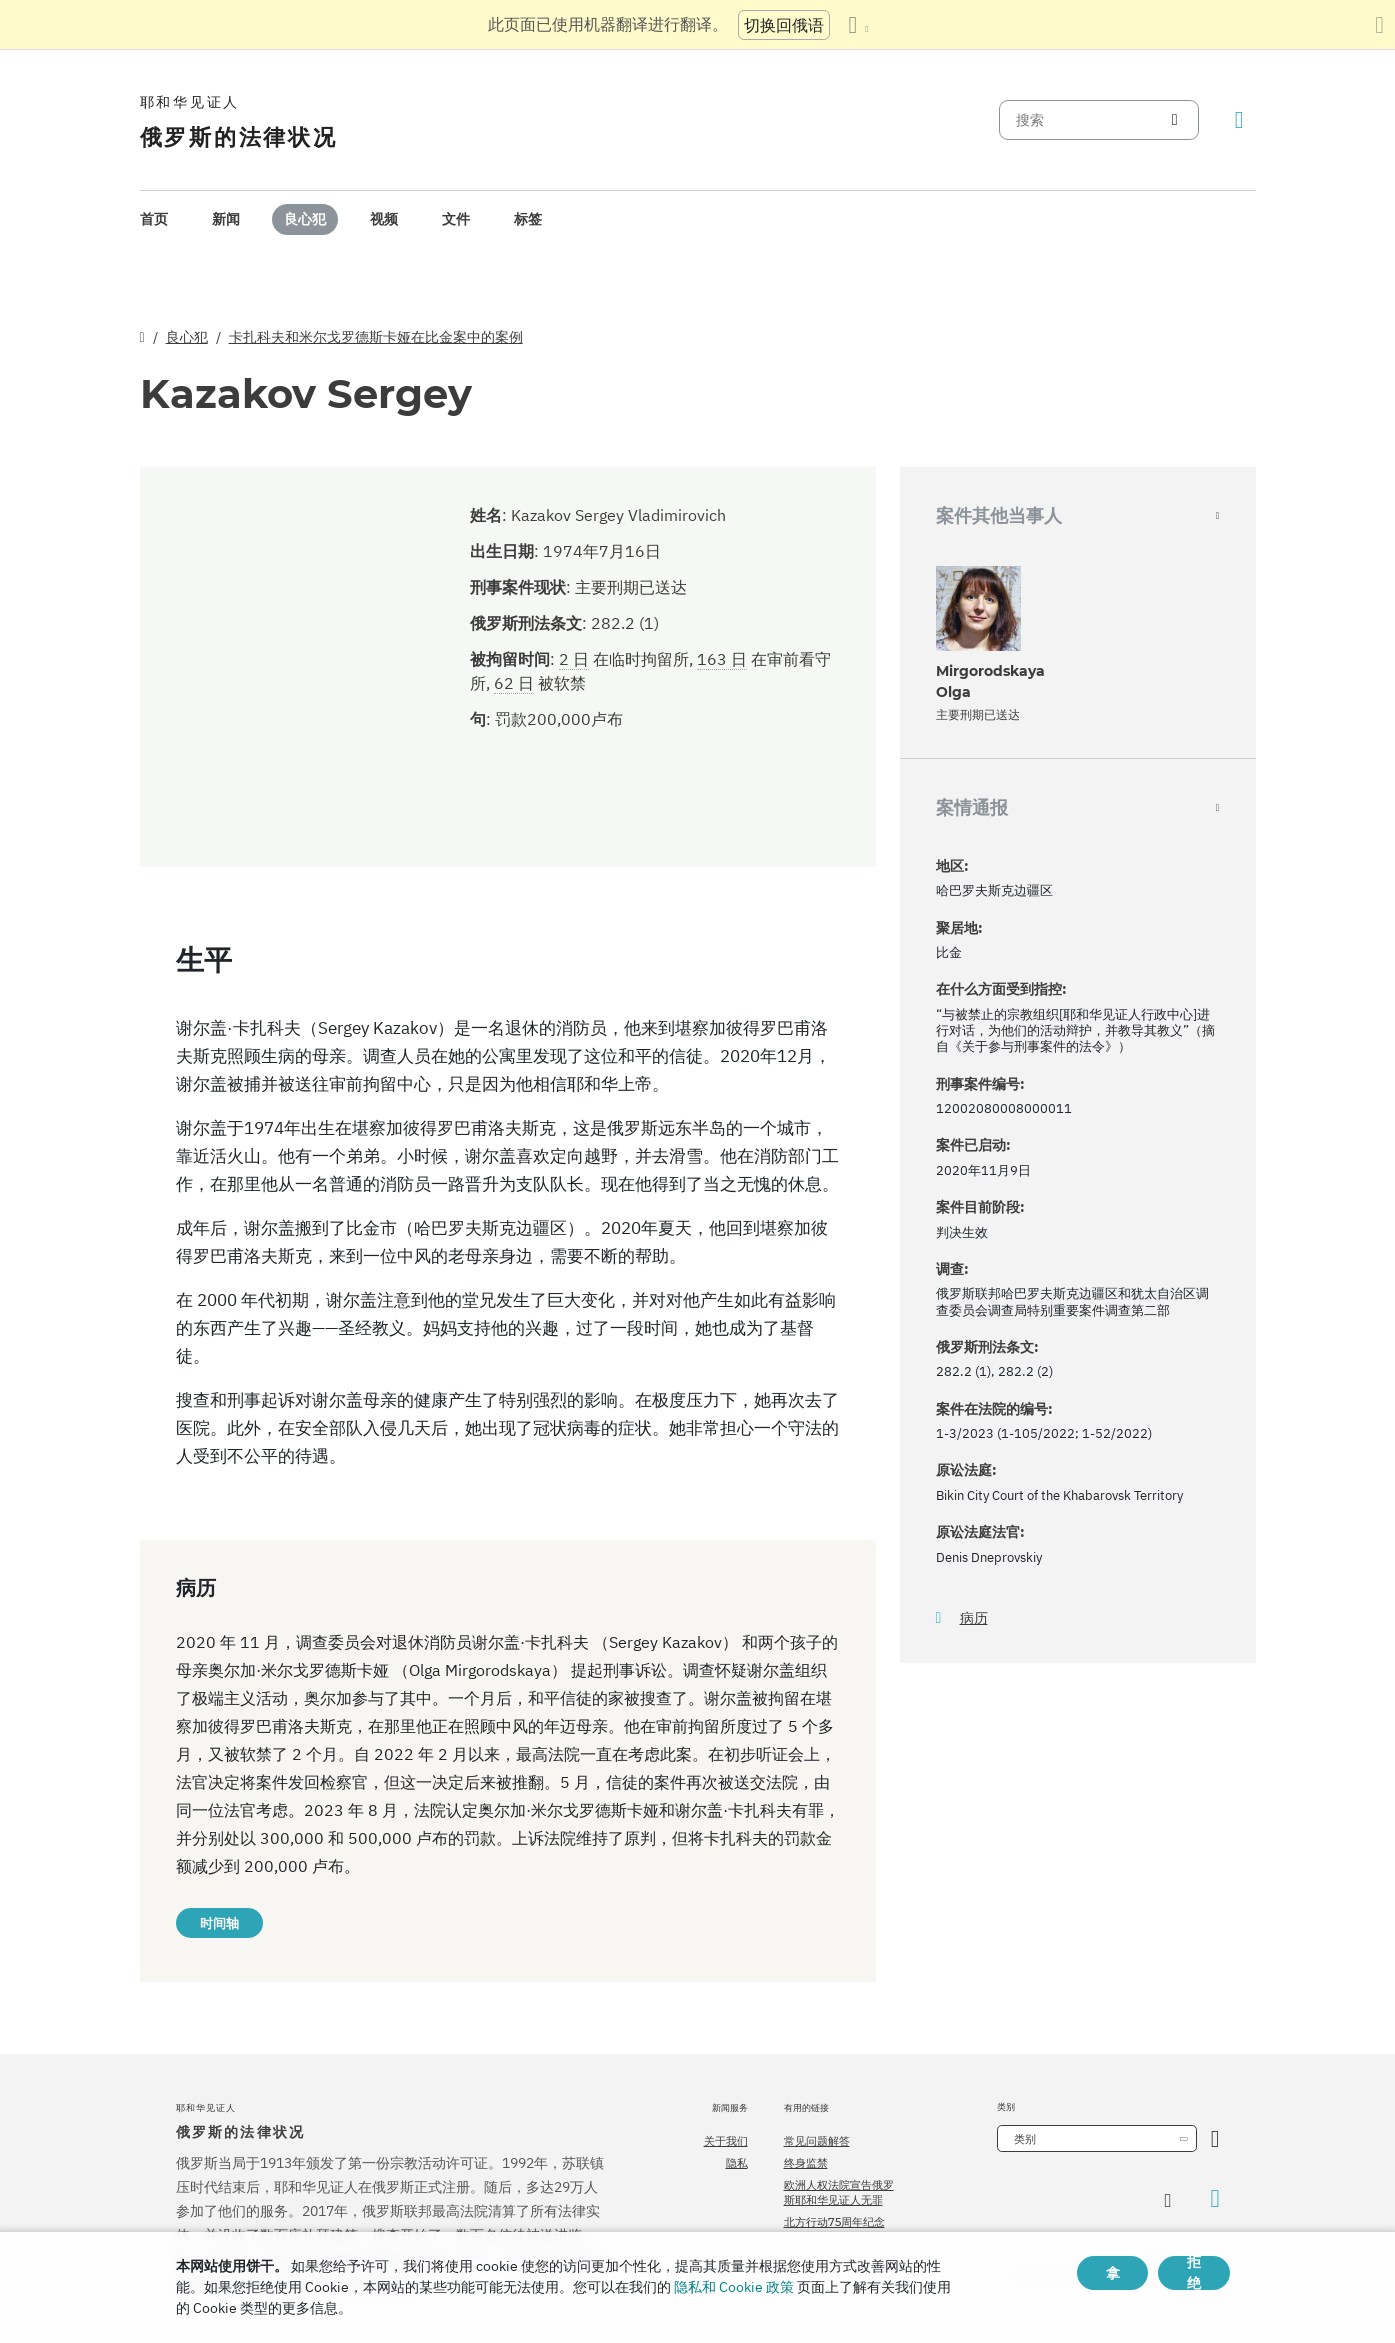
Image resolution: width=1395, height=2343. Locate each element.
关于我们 (726, 2141)
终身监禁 (806, 2163)
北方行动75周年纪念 (834, 2222)
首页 (154, 219)
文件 (456, 219)
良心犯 (305, 219)
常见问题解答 (817, 2141)
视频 (384, 219)
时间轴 (219, 1923)
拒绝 (1194, 2273)
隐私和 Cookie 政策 (734, 2287)
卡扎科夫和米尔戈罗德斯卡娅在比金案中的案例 (376, 337)
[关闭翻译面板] (1379, 25)
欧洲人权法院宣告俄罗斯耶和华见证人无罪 (839, 2192)
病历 (974, 1618)
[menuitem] (154, 219)
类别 (1025, 2139)
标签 (528, 219)
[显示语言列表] (858, 25)
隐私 (737, 2163)
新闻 (226, 219)
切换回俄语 (784, 25)
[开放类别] (1215, 2138)
